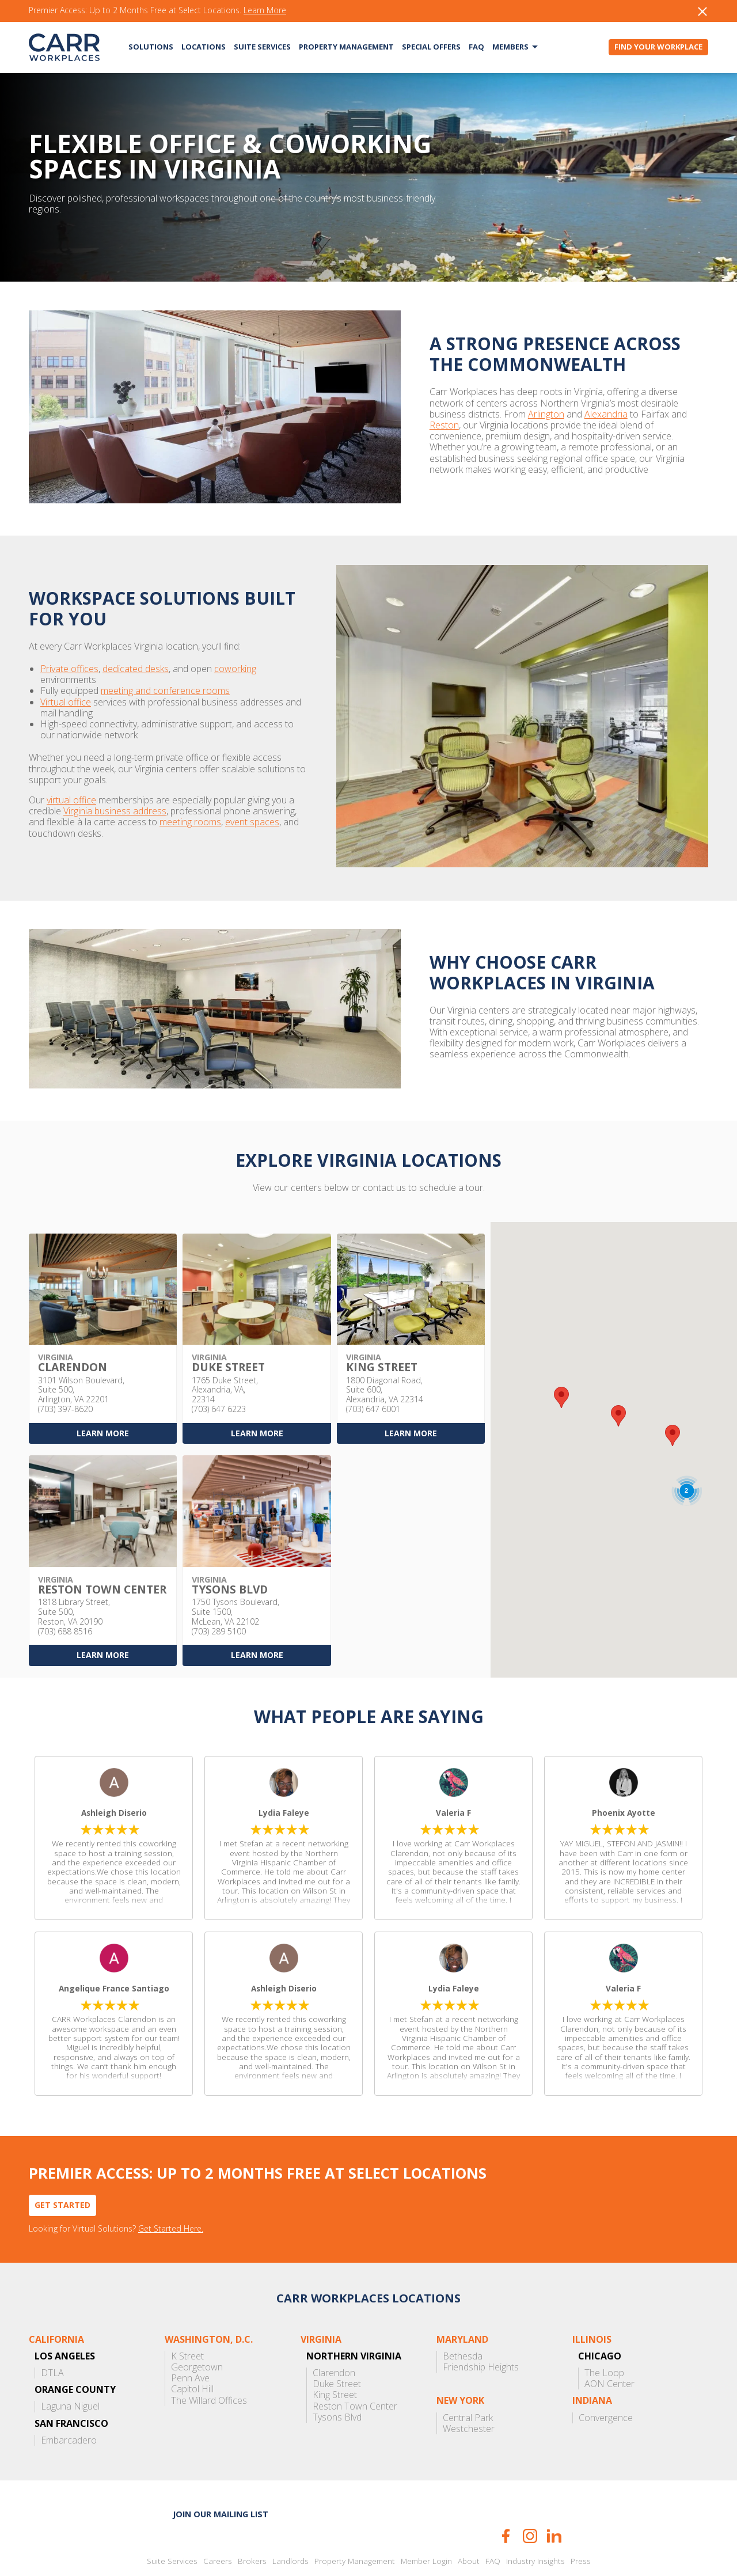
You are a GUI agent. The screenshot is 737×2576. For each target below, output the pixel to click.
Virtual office (65, 679)
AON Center (609, 2340)
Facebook (506, 2491)
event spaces (187, 789)
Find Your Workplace (658, 46)
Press (581, 2517)
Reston (573, 414)
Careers (217, 2517)
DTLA (52, 2328)
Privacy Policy (392, 2543)
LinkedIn (554, 2491)
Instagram (530, 2491)
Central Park (468, 2373)
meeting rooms (125, 789)
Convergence (606, 2373)
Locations (203, 46)
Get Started (62, 2160)
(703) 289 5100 (219, 1587)
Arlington (415, 414)
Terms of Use (439, 2543)
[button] (672, 1391)
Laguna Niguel (70, 2362)
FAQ (476, 46)
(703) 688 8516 (65, 1587)
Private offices (69, 657)
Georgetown (197, 2322)
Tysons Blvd (337, 2373)
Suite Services (262, 46)
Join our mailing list (220, 2469)
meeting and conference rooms (165, 668)
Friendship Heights (481, 2322)
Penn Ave (190, 2334)
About (469, 2517)
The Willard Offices (209, 2356)
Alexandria (475, 414)
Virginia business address (80, 778)
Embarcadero (69, 2396)
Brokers (252, 2517)
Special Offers (431, 46)
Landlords (290, 2517)
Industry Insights (535, 2517)
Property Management (346, 46)
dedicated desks (135, 657)
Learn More (265, 11)
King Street (335, 2351)
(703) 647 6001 (373, 1365)
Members (510, 46)
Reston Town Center (355, 2362)
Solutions (150, 46)
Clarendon (334, 2328)
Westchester (469, 2384)
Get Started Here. (170, 2185)
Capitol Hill (192, 2345)
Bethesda (463, 2311)
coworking (235, 657)
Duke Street (337, 2340)
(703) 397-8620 (65, 1365)
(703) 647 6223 (219, 1365)
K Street (187, 2311)
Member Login (426, 2517)
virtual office (71, 766)
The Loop (604, 2328)
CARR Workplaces (64, 47)
